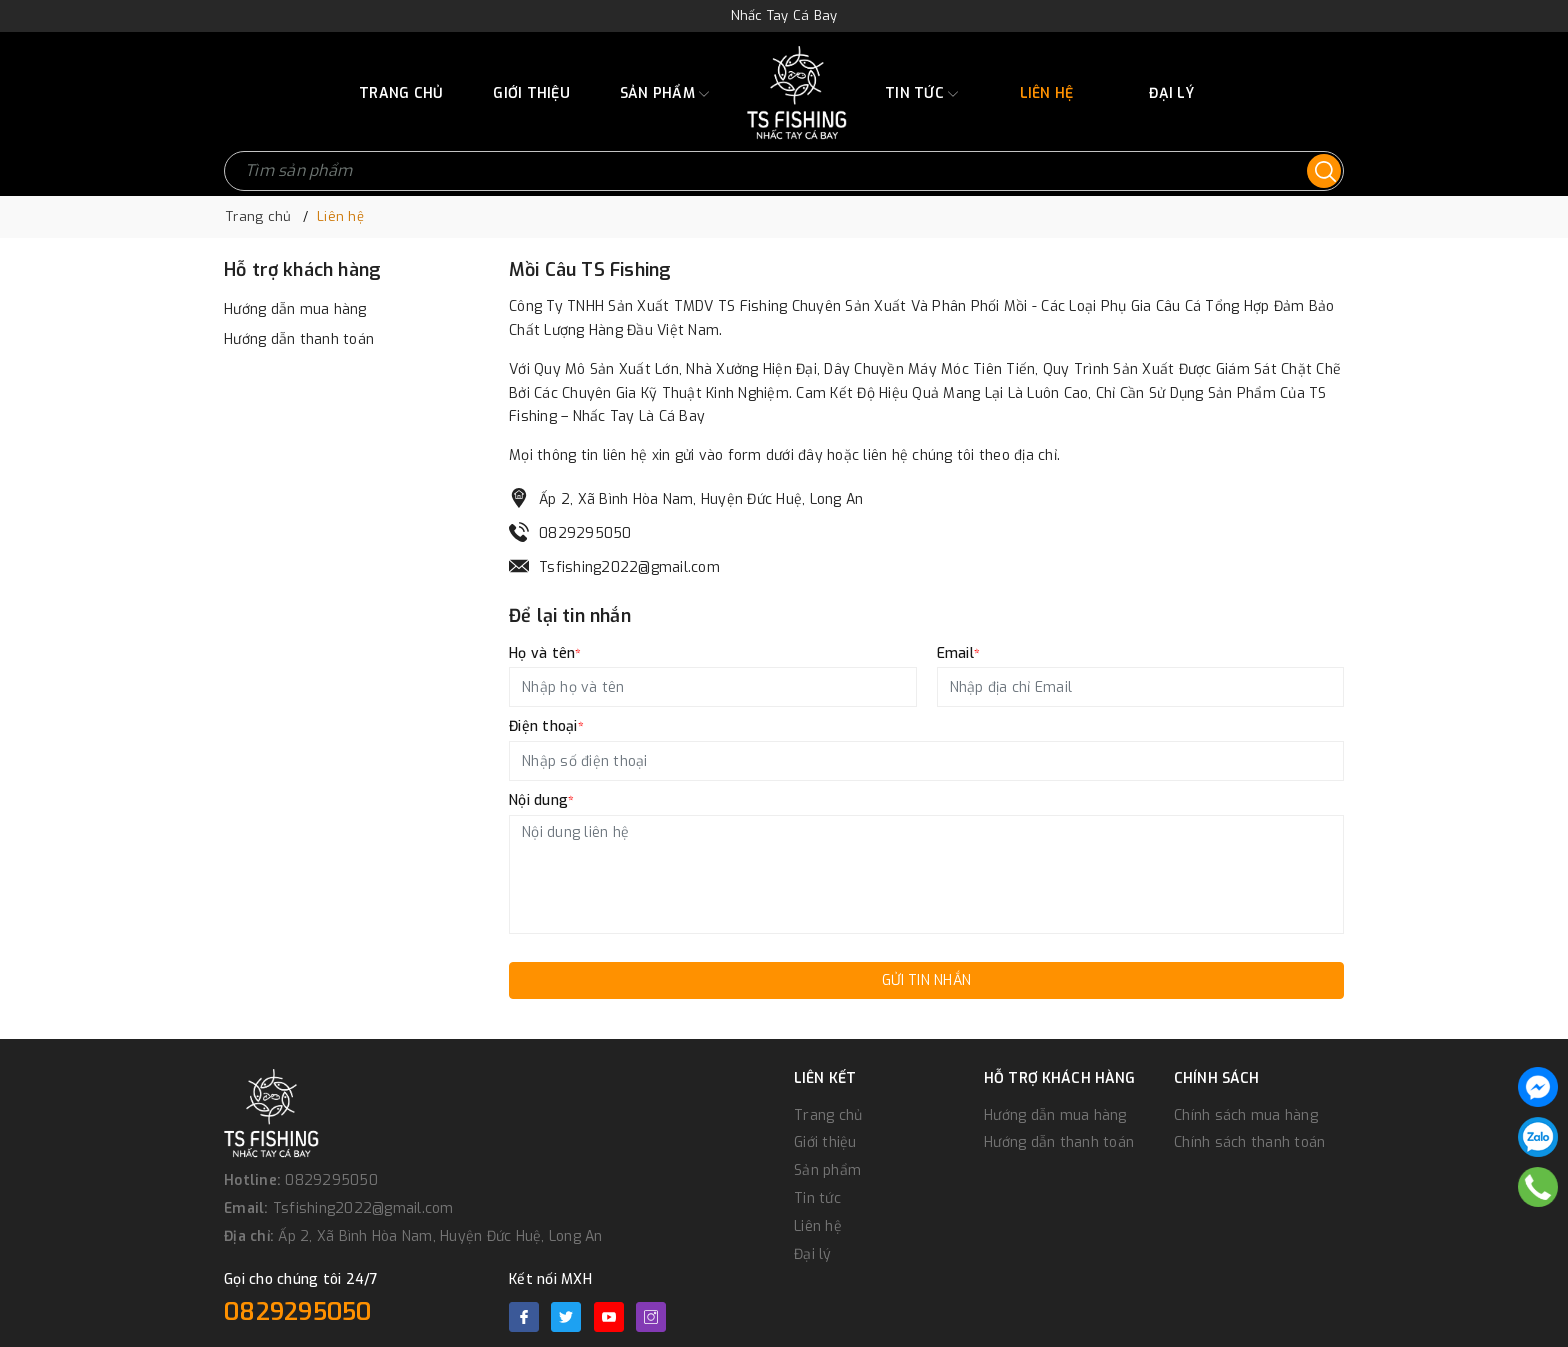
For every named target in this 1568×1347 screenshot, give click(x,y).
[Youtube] (609, 1317)
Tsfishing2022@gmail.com (629, 567)
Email (959, 653)
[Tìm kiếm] (1324, 171)
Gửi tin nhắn (926, 980)
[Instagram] (651, 1317)
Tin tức (921, 94)
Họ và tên (545, 653)
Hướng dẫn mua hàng (295, 309)
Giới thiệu (531, 93)
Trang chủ (401, 93)
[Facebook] (524, 1317)
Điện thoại (546, 726)
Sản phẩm (664, 94)
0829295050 (585, 533)
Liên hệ (1047, 93)
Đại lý (1171, 93)
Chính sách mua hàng (1246, 1115)
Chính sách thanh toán (1249, 1142)
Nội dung (541, 800)
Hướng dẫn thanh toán (299, 339)
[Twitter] (566, 1317)
